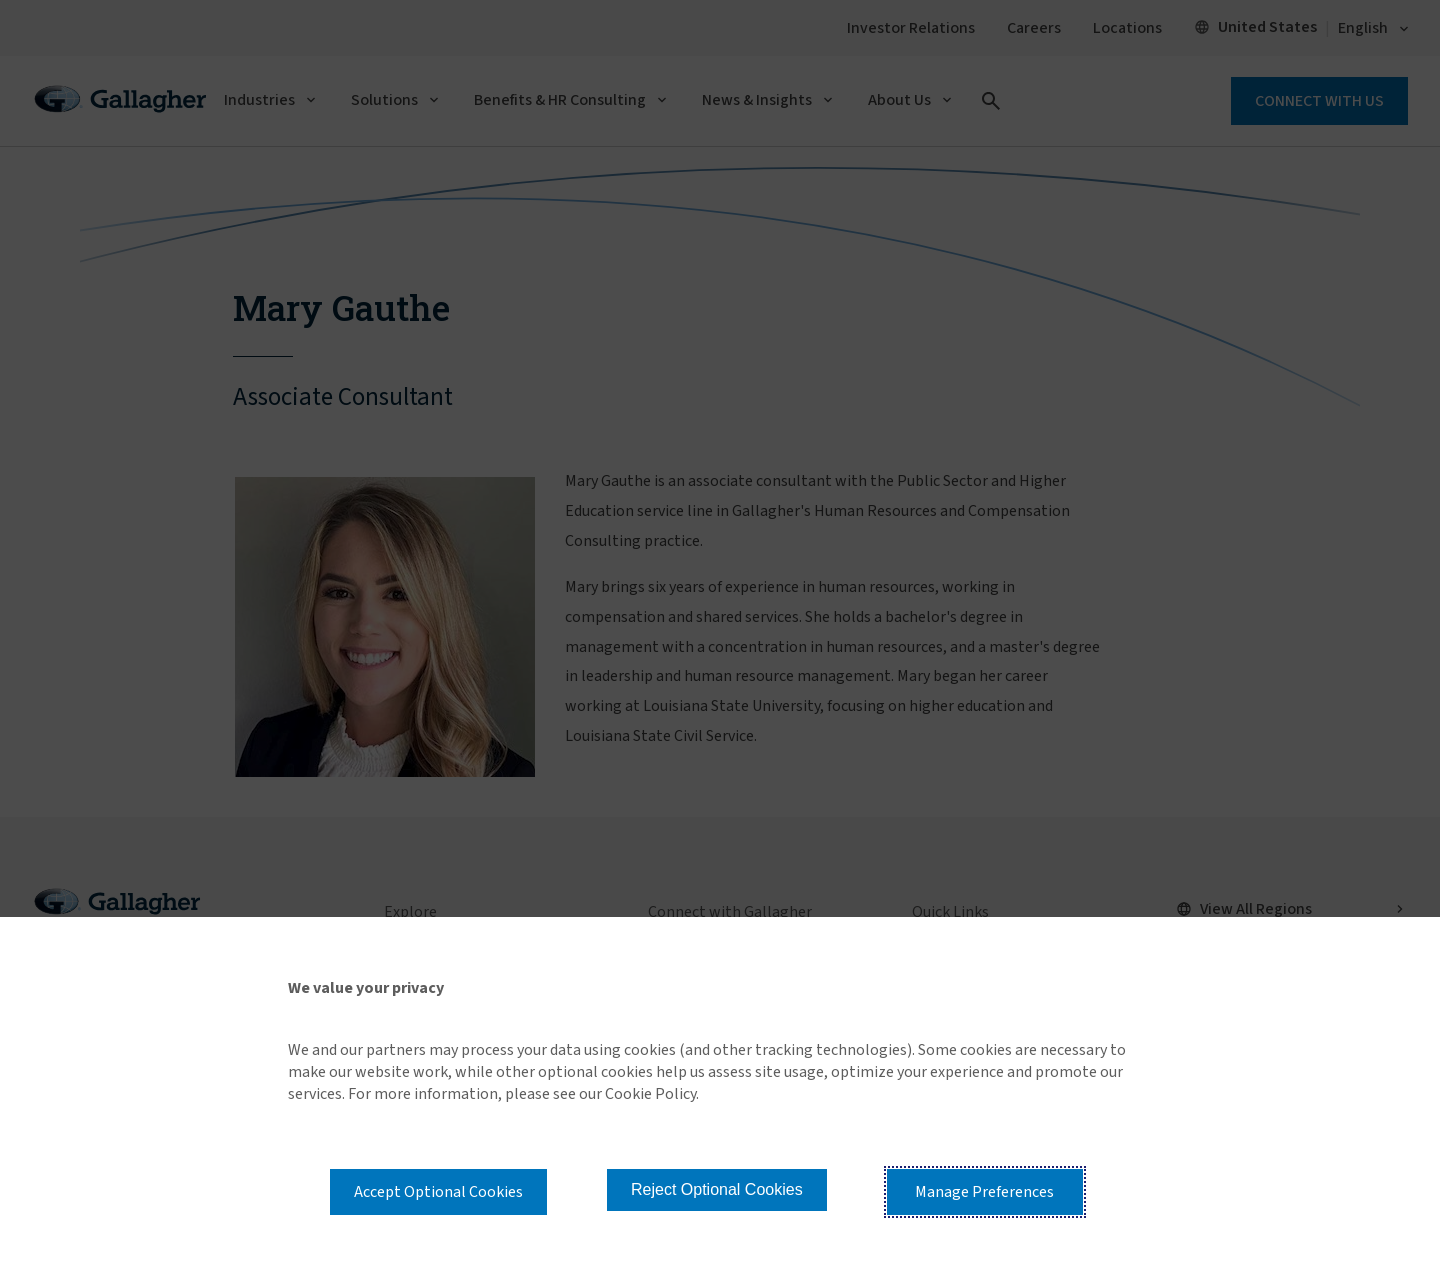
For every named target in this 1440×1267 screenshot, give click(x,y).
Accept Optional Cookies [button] (438, 1192)
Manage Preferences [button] (984, 1192)
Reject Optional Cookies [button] (717, 1189)
